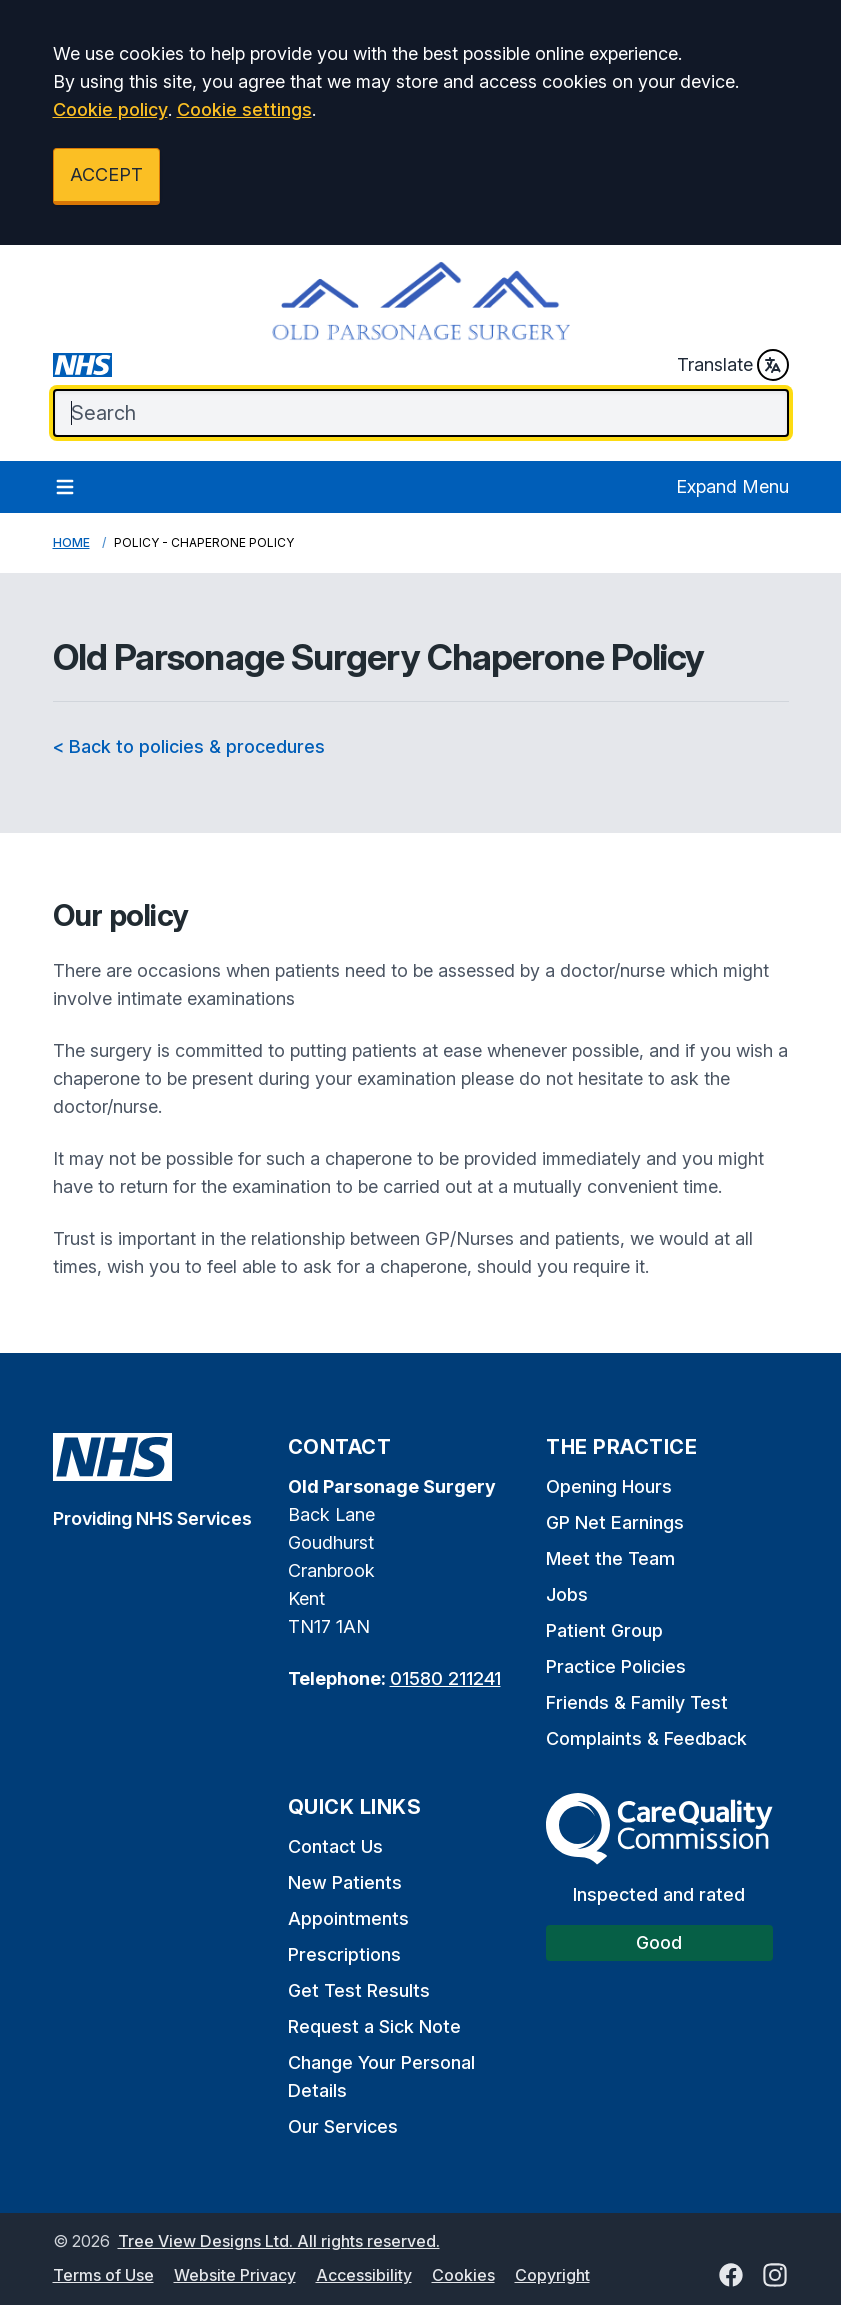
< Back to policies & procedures (189, 746)
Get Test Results (359, 1990)
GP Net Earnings (615, 1522)
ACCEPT (106, 174)
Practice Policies (616, 1666)
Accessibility (364, 2275)
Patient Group (604, 1630)
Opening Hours (609, 1486)
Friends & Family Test (637, 1702)
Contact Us (335, 1846)
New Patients (345, 1882)
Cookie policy (110, 109)
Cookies (463, 2275)
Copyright (552, 2275)
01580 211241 (445, 1678)
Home (71, 542)
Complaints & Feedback (646, 1738)
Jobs (567, 1594)
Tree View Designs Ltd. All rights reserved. (279, 2241)
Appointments (348, 1918)
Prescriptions (344, 1954)
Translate (733, 365)
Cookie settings (244, 109)
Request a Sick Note (374, 2026)
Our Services (343, 2126)
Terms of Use (103, 2275)
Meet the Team (610, 1558)
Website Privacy (235, 2275)
